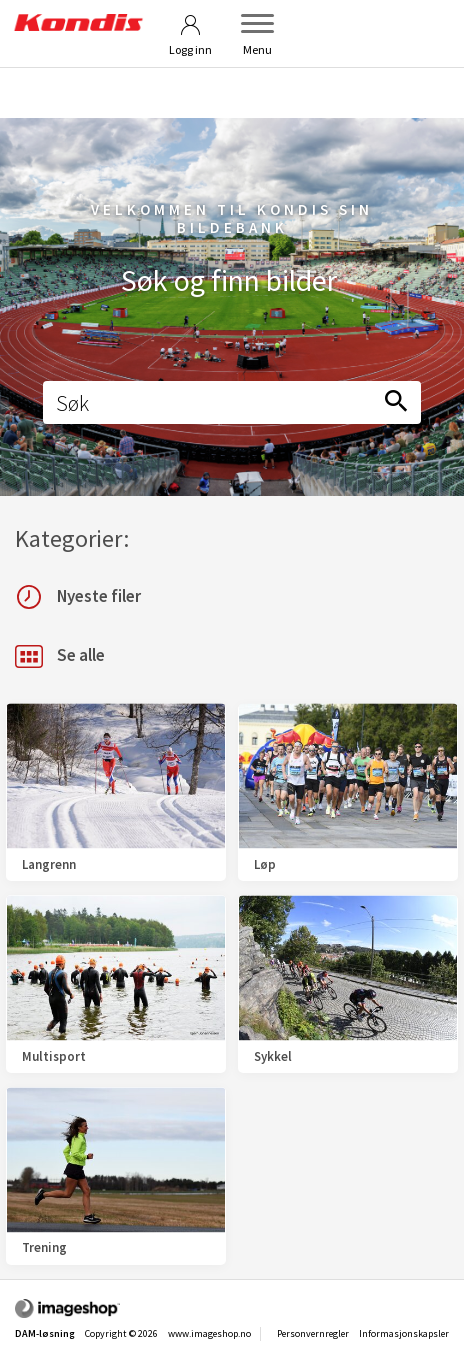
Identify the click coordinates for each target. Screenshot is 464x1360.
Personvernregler (313, 1333)
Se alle (60, 656)
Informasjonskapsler (404, 1333)
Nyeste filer (78, 597)
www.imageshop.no (209, 1333)
